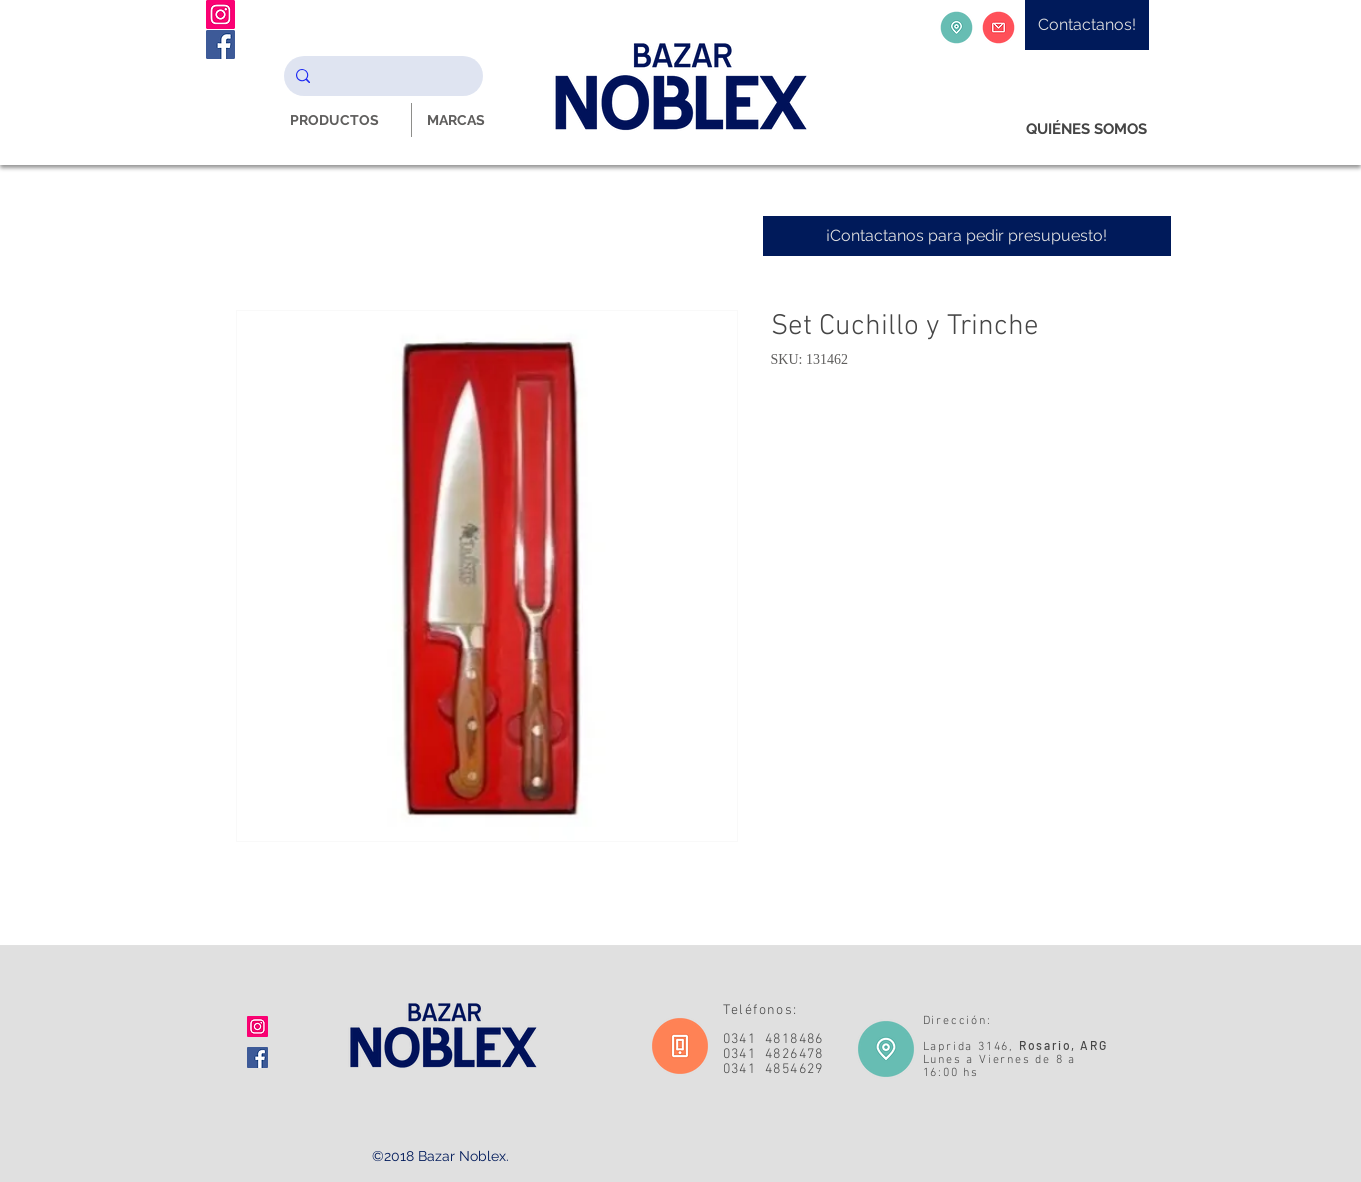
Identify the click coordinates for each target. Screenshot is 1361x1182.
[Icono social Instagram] (257, 1026)
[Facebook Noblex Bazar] (220, 44)
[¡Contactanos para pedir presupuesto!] (967, 236)
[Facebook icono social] (257, 1057)
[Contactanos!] (1087, 25)
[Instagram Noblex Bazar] (220, 14)
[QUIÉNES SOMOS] (1086, 129)
